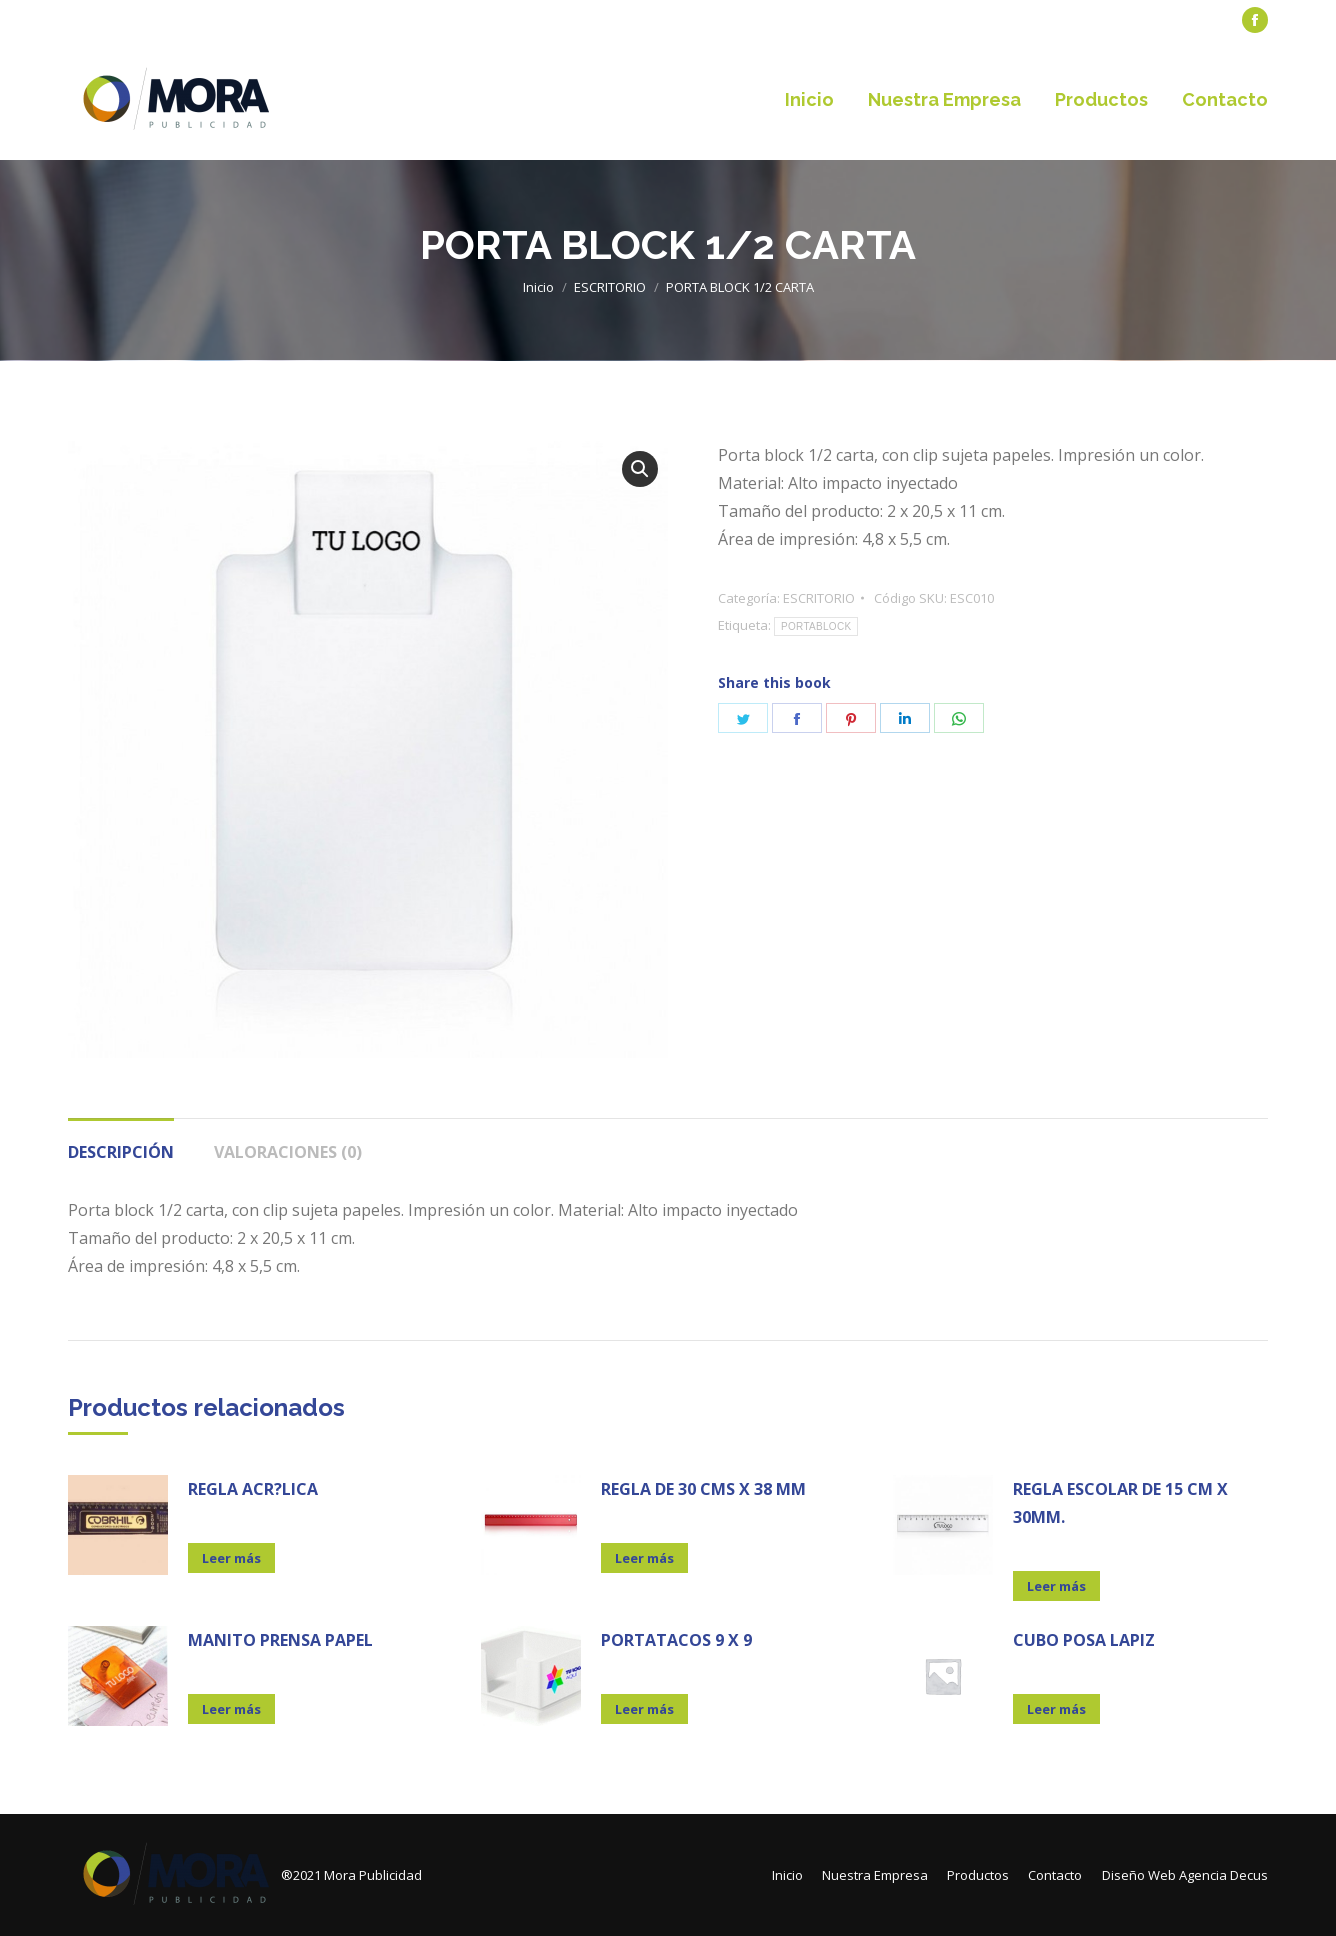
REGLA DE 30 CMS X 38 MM (703, 1489)
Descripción (121, 1152)
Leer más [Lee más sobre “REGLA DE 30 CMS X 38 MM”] (644, 1558)
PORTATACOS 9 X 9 (676, 1640)
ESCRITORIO (819, 598)
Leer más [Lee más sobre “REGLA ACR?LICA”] (231, 1558)
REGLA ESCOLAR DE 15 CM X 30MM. (1120, 1503)
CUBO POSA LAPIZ (1084, 1640)
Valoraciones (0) (288, 1152)
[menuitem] (113, 20)
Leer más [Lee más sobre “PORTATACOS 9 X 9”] (644, 1709)
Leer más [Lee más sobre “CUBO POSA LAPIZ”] (1056, 1709)
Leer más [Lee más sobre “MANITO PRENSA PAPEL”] (231, 1709)
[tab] (121, 1142)
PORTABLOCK (816, 626)
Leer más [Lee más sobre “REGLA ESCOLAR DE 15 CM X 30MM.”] (1056, 1586)
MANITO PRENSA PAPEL (280, 1640)
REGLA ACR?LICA (253, 1489)
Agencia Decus (1223, 1875)
